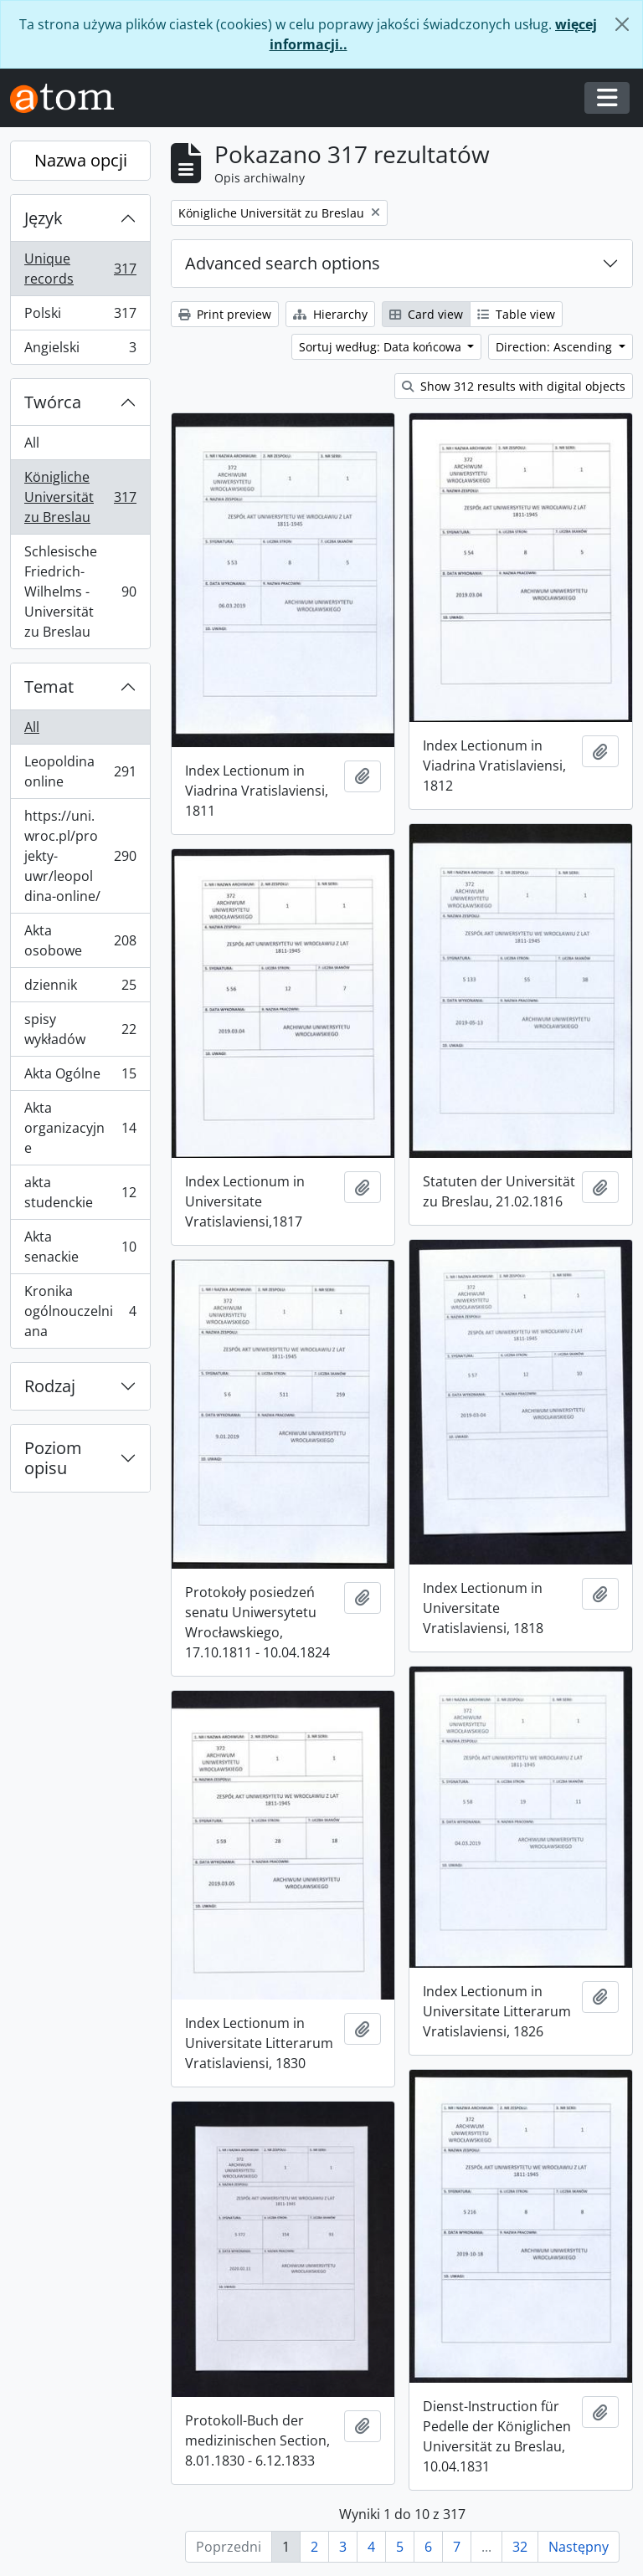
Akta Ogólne (79, 1077)
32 (519, 2547)
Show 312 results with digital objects (513, 386)
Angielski (79, 350)
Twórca (52, 402)
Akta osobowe (79, 940)
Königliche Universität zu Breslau (79, 497)
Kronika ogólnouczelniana (79, 1311)
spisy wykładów (79, 1029)
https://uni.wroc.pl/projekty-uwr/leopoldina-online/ (79, 856)
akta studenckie (79, 1192)
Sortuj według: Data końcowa (382, 347)
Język (43, 218)
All (31, 442)
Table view (516, 314)
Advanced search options (282, 263)
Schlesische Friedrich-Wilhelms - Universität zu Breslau (79, 591)
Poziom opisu (53, 1458)
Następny (578, 2547)
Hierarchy (330, 314)
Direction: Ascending (555, 347)
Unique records (79, 268)
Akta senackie (79, 1246)
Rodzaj (49, 1386)
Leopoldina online (79, 771)
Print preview (224, 314)
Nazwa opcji (80, 160)
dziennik (79, 988)
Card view (426, 314)
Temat (49, 686)
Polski (79, 316)
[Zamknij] (622, 24)
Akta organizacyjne (79, 1128)
